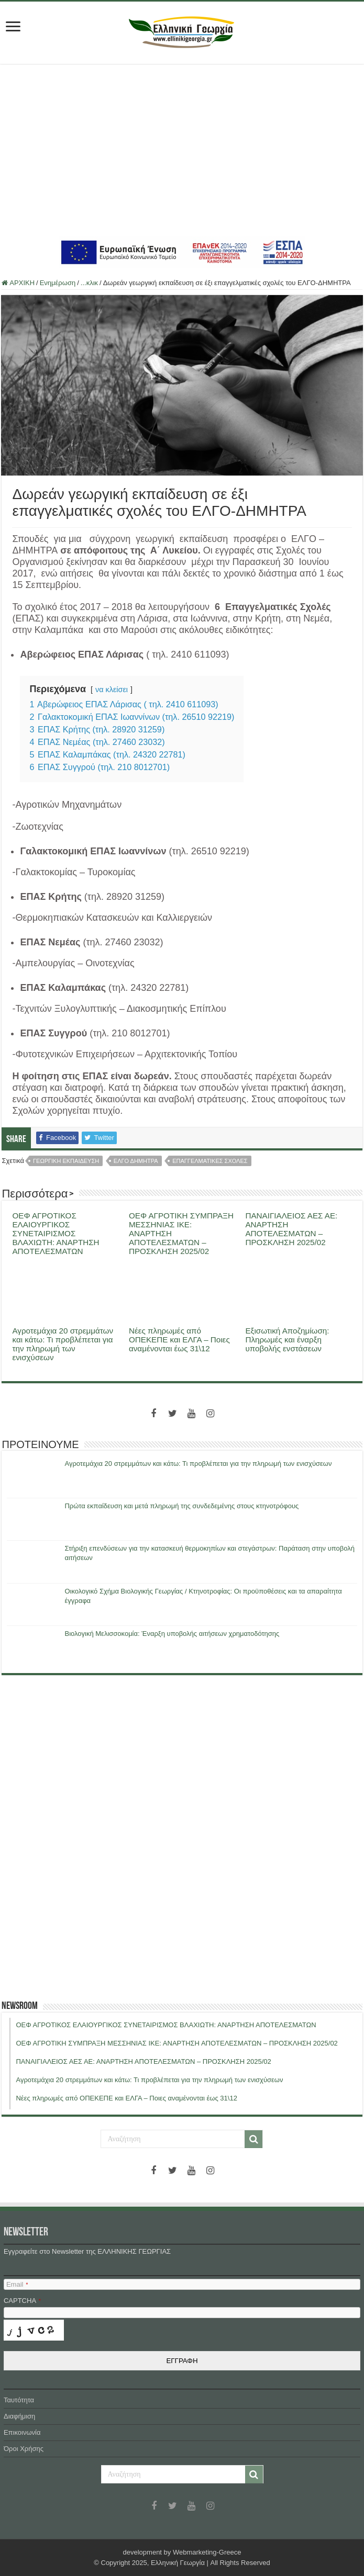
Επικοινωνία (22, 2432)
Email (17, 2284)
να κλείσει (111, 689)
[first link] (13, 27)
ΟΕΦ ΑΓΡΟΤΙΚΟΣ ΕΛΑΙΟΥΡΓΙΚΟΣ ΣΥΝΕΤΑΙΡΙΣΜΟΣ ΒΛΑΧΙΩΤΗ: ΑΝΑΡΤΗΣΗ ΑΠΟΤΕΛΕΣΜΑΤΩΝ (55, 1233)
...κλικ (89, 283)
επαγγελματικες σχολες (209, 1161)
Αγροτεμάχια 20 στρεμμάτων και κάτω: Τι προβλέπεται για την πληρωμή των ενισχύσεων (62, 1344)
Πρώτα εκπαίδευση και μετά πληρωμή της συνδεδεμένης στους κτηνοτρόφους (181, 1506)
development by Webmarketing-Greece (182, 2552)
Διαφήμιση (19, 2416)
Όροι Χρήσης (23, 2449)
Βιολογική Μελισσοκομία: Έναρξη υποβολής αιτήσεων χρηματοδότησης (171, 1633)
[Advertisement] (182, 150)
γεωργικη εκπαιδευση (66, 1161)
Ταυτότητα (19, 2400)
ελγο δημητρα (136, 1161)
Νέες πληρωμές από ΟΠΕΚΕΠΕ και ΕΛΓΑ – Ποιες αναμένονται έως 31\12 (179, 1339)
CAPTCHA (22, 2300)
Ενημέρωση (58, 283)
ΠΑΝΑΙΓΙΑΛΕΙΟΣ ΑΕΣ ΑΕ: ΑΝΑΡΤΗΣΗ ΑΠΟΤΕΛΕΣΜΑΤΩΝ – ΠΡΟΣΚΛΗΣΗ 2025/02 (291, 1229)
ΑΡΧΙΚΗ (18, 283)
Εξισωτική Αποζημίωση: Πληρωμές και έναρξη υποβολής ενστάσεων (287, 1339)
